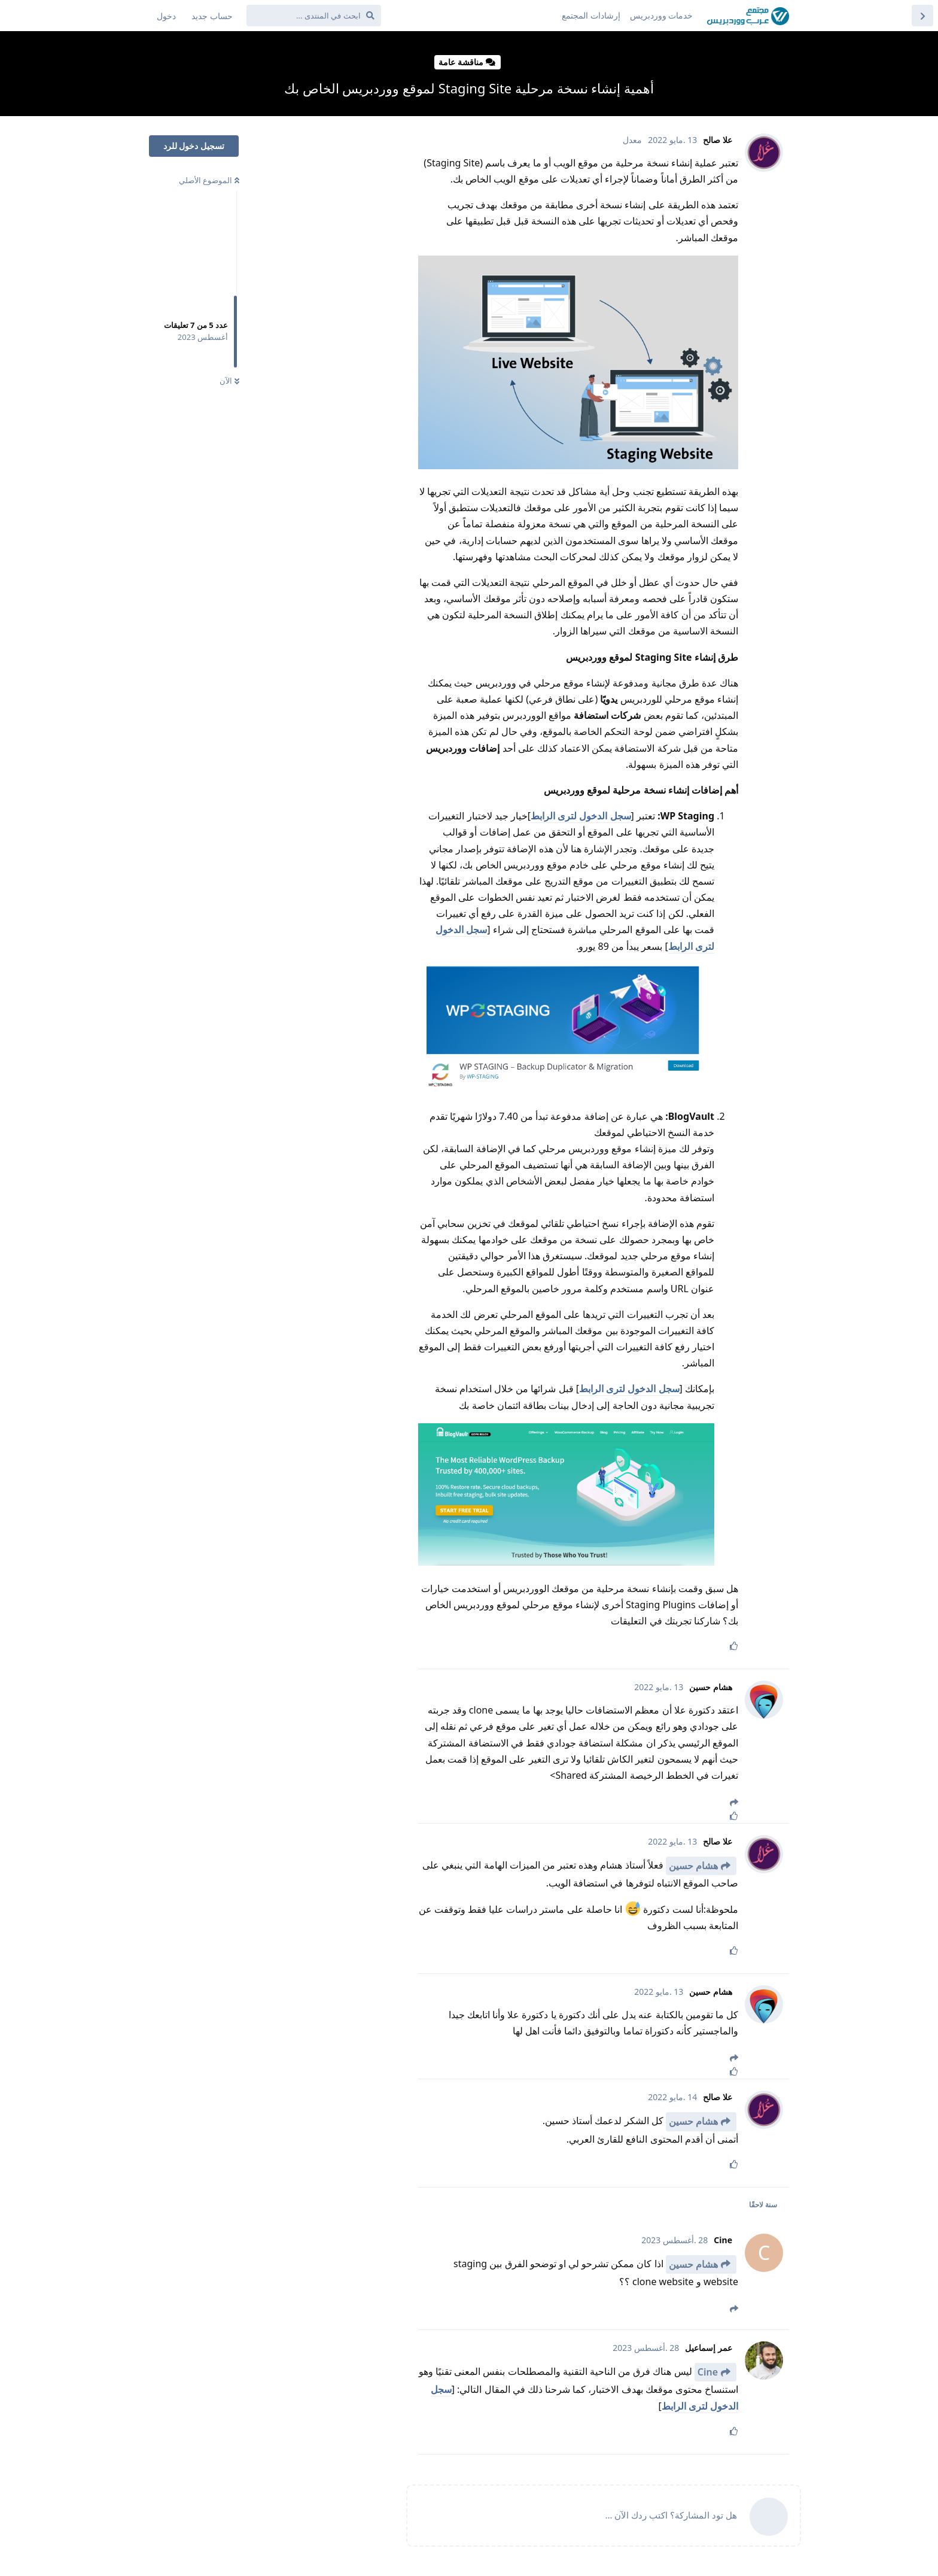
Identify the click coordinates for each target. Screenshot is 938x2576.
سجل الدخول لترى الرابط (581, 815)
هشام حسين (693, 1865)
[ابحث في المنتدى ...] (313, 15)
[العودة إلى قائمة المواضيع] (922, 15)
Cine (708, 2371)
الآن (229, 380)
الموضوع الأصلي (209, 180)
